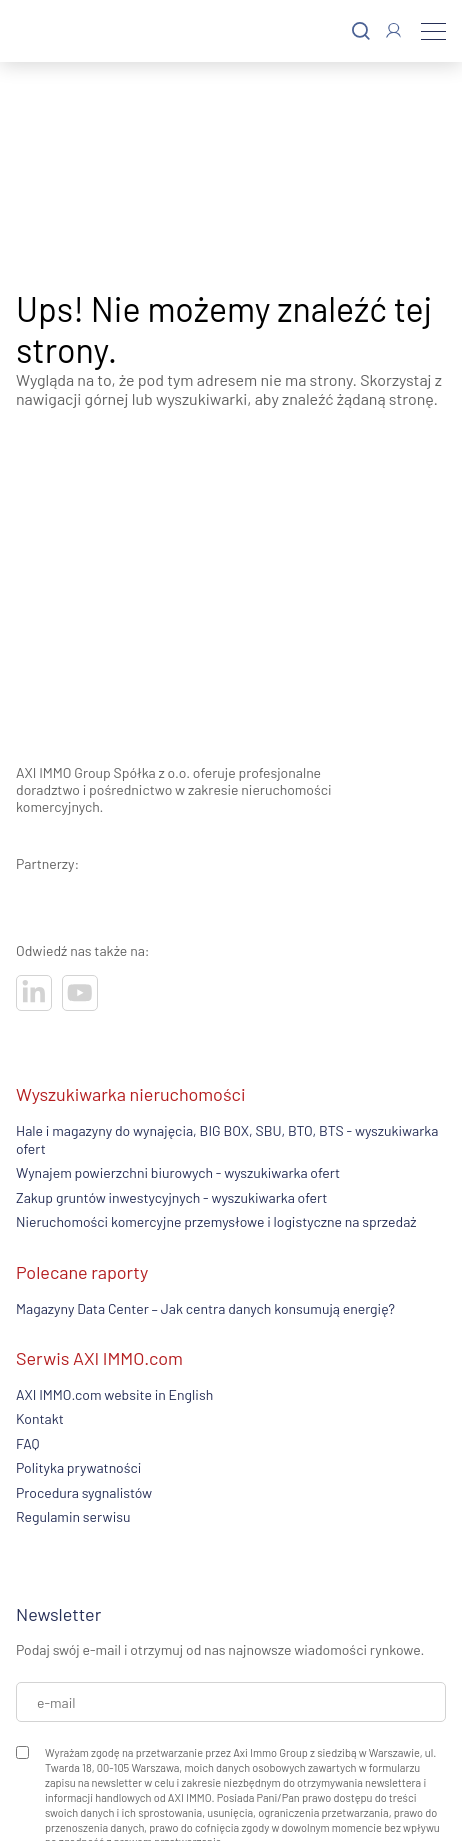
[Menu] (433, 31)
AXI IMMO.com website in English (114, 1394)
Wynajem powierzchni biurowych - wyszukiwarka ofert (178, 1172)
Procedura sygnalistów (84, 1492)
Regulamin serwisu (73, 1516)
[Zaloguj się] (393, 30)
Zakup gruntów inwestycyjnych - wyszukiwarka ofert (171, 1197)
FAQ (28, 1443)
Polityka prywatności (78, 1467)
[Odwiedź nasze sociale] (34, 993)
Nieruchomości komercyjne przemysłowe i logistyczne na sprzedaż (216, 1221)
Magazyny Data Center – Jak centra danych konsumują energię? (205, 1308)
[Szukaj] (361, 31)
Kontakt (40, 1418)
